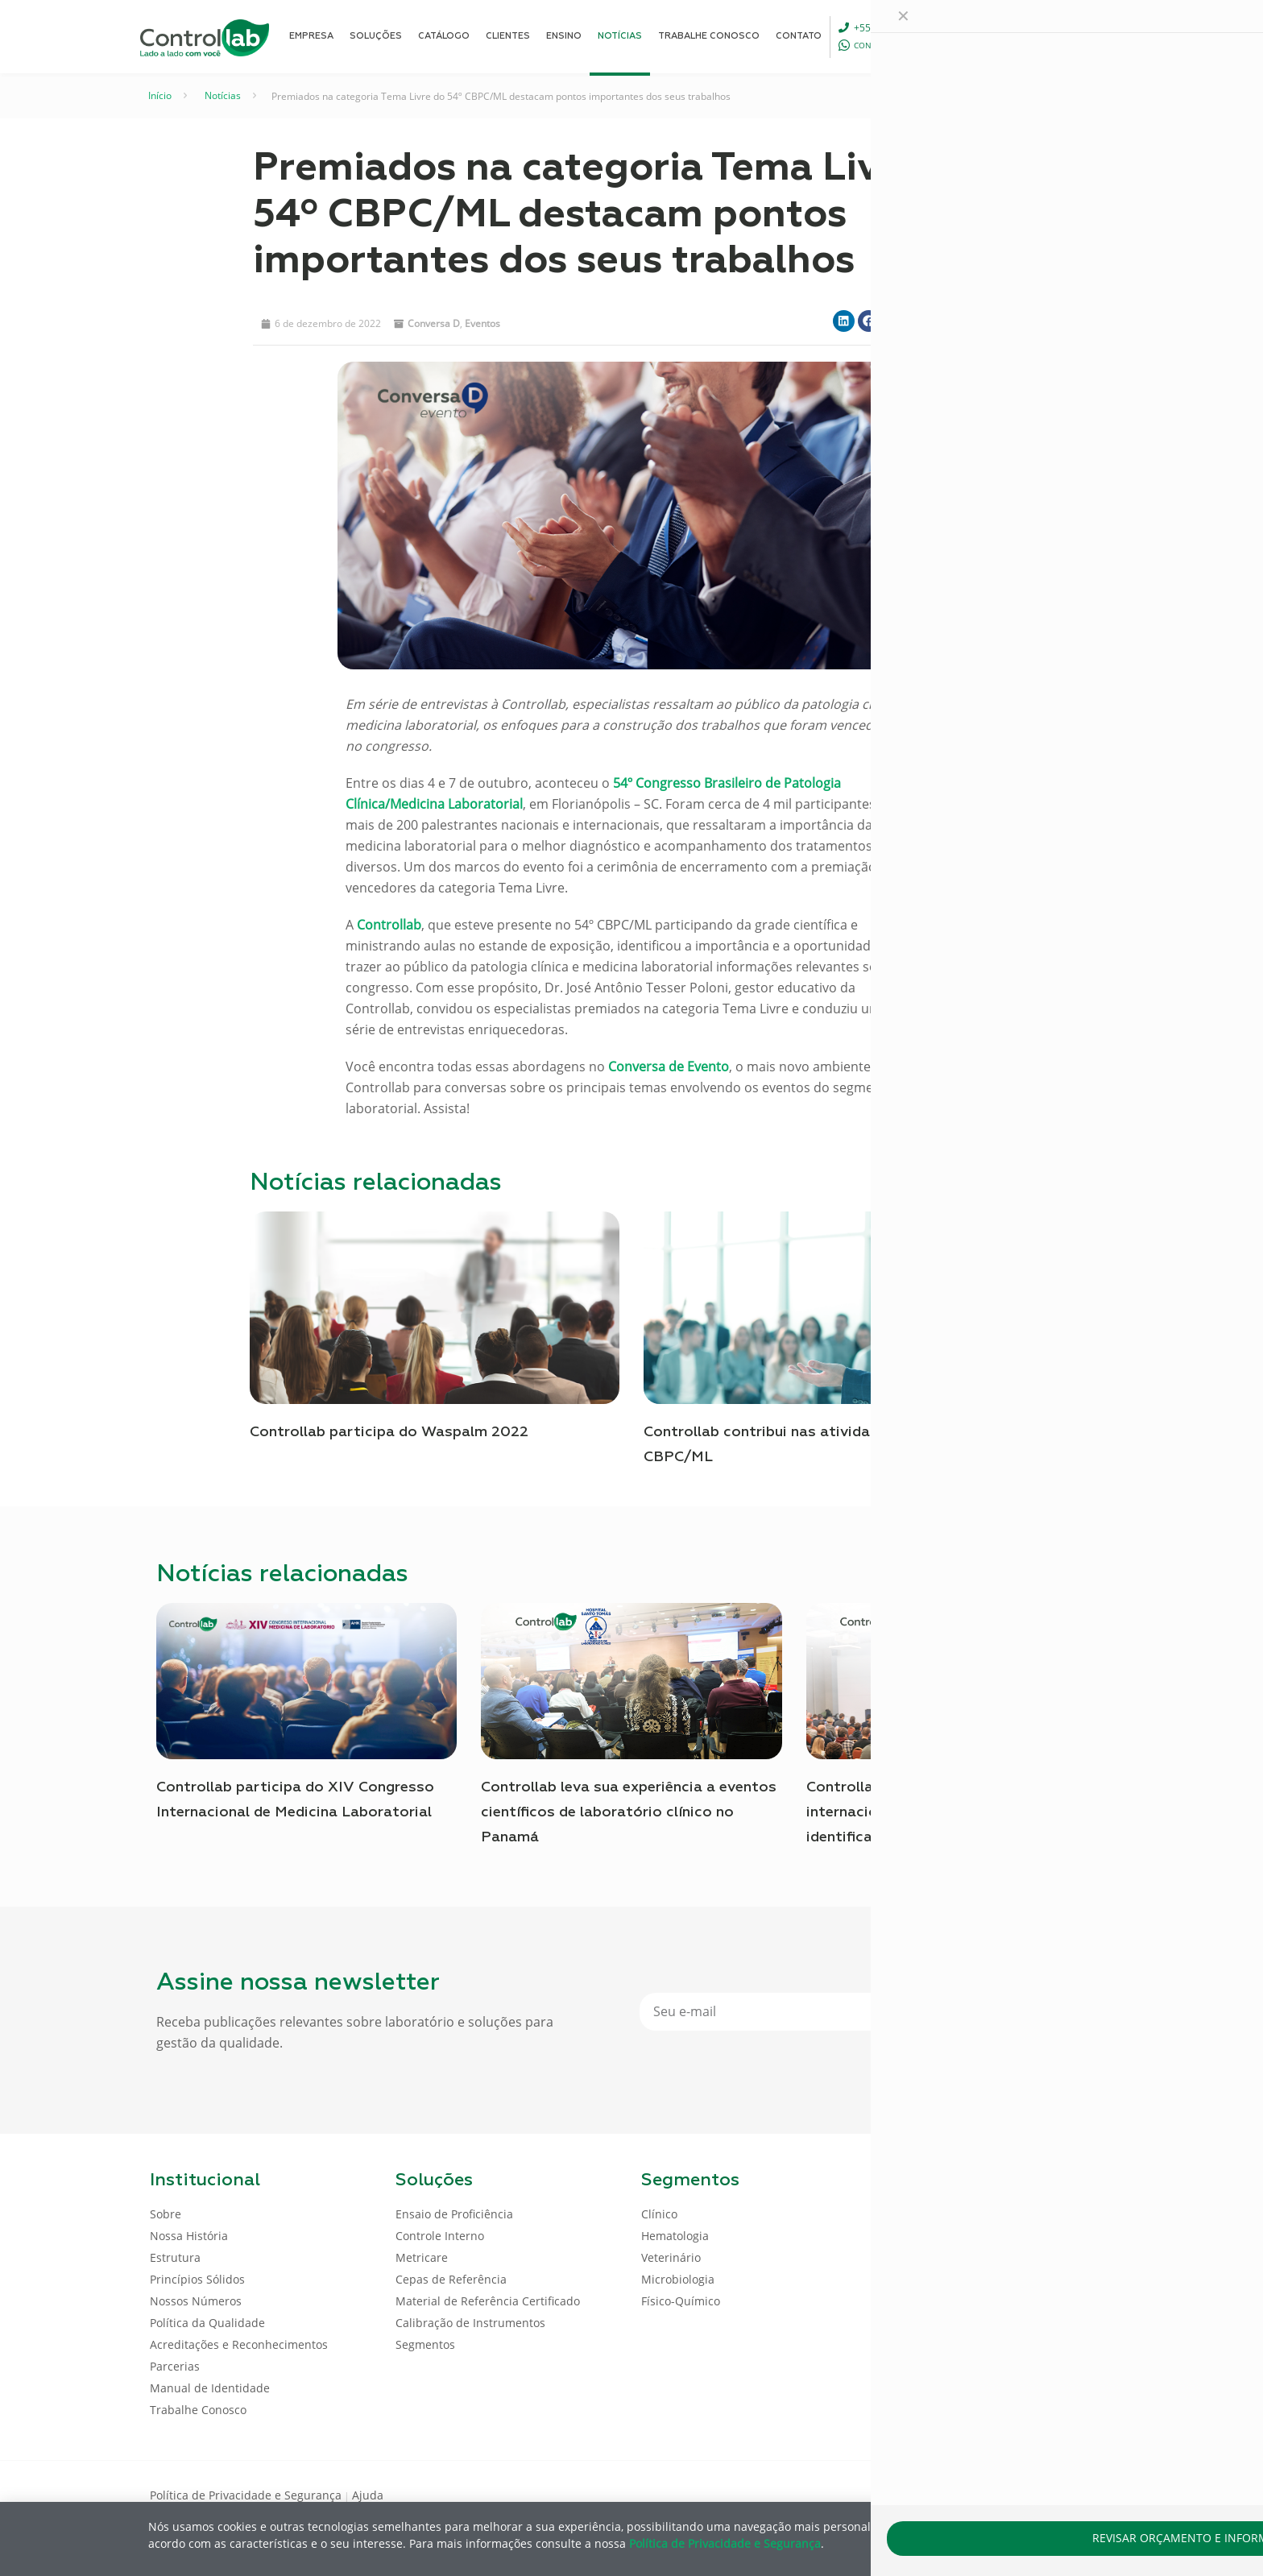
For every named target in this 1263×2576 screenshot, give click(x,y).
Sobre (165, 2214)
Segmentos (425, 2344)
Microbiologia (677, 2279)
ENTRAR (1076, 35)
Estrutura (175, 2257)
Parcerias (175, 2366)
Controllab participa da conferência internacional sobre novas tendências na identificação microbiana (949, 1812)
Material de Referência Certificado (487, 2301)
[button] (844, 321)
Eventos (482, 323)
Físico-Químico (680, 2301)
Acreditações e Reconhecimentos (239, 2344)
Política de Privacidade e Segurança (246, 2495)
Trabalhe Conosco (198, 2409)
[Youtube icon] (1061, 2494)
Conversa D (434, 323)
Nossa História (189, 2235)
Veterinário (671, 2257)
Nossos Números (196, 2301)
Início (160, 95)
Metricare (421, 2257)
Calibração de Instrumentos (470, 2322)
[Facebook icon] (1010, 2494)
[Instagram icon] (1087, 2494)
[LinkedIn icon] (1035, 2494)
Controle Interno (439, 2235)
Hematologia (675, 2235)
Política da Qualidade (207, 2322)
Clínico (659, 2214)
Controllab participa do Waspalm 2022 (389, 1432)
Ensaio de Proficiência (454, 2214)
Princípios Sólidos (197, 2279)
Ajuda (367, 2495)
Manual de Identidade (210, 2388)
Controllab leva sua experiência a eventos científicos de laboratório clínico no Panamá (628, 1812)
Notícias (223, 95)
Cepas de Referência (451, 2279)
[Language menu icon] (1005, 36)
